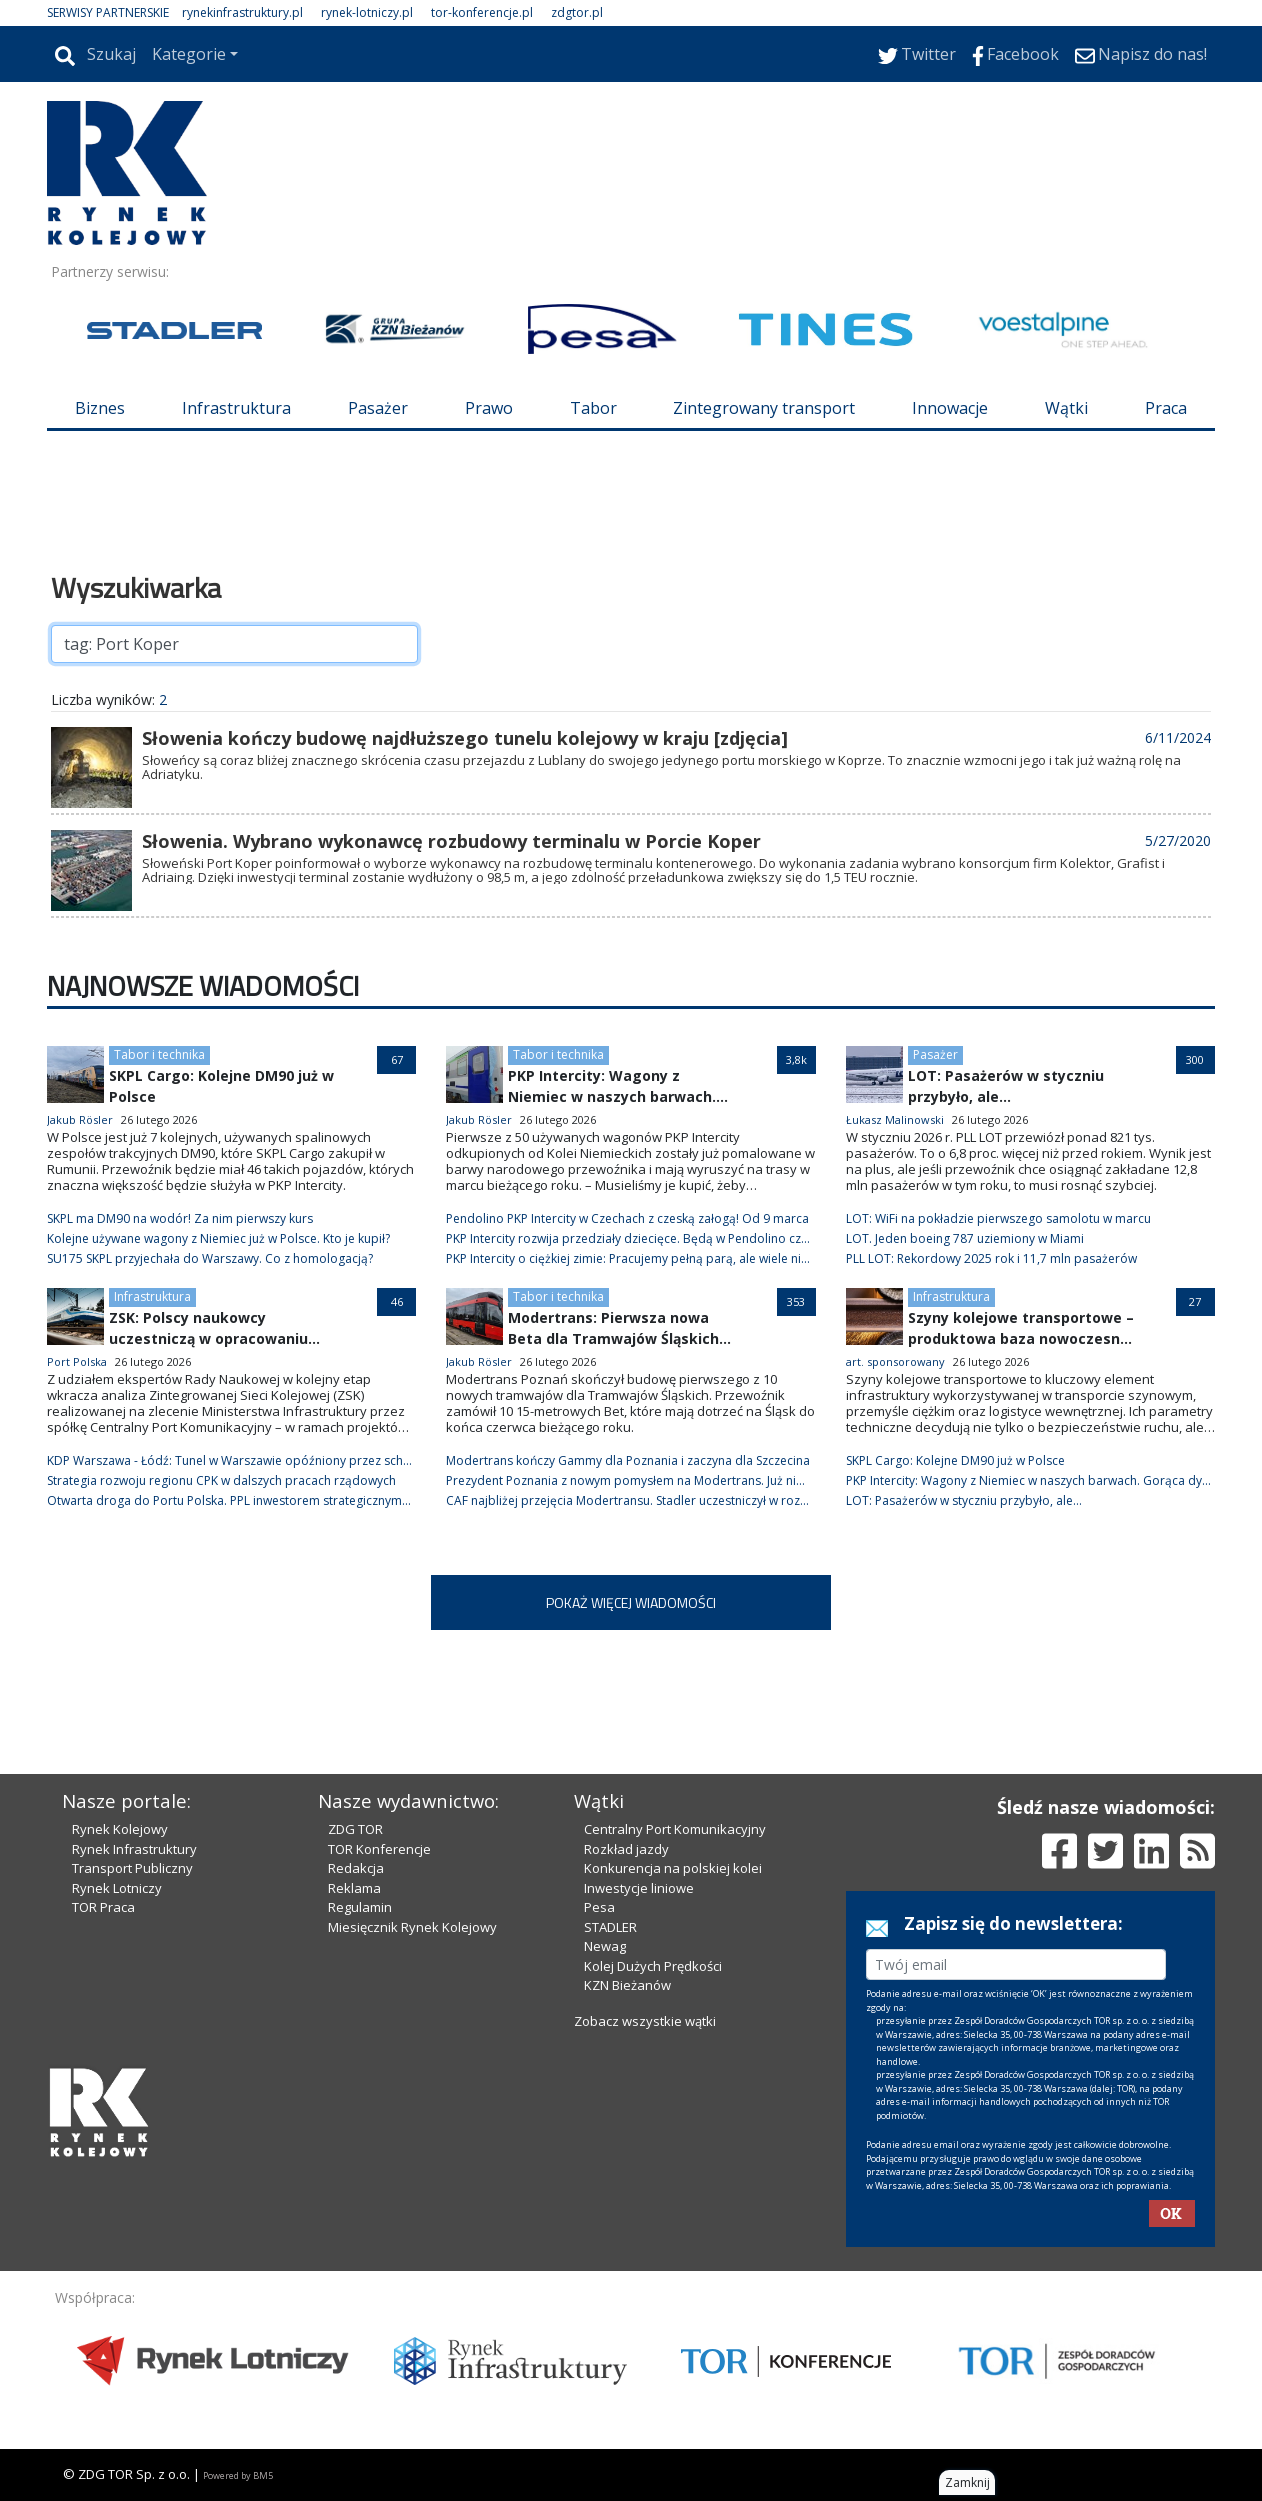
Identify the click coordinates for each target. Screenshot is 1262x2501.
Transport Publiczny (132, 1868)
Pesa (599, 1907)
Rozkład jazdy (626, 1849)
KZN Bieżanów (627, 1985)
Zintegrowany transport (764, 408)
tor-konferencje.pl (482, 12)
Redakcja (356, 1868)
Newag (605, 1946)
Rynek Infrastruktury (134, 1849)
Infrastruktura (236, 408)
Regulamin (360, 1907)
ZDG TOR (355, 1829)
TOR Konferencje (379, 1849)
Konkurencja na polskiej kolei (673, 1868)
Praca (1166, 408)
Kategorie (189, 54)
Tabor (593, 408)
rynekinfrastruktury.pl (242, 12)
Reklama (354, 1888)
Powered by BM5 (238, 2475)
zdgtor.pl (577, 12)
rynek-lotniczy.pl (367, 12)
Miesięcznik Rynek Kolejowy (412, 1927)
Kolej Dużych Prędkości (653, 1966)
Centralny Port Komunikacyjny (675, 1829)
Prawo (489, 408)
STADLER (610, 1927)
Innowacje (950, 408)
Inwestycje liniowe (639, 1888)
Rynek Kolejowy (120, 1829)
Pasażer (378, 408)
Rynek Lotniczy (117, 1888)
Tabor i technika (159, 1054)
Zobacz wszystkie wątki (645, 2021)
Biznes (100, 408)
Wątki (1066, 408)
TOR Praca (103, 1907)
